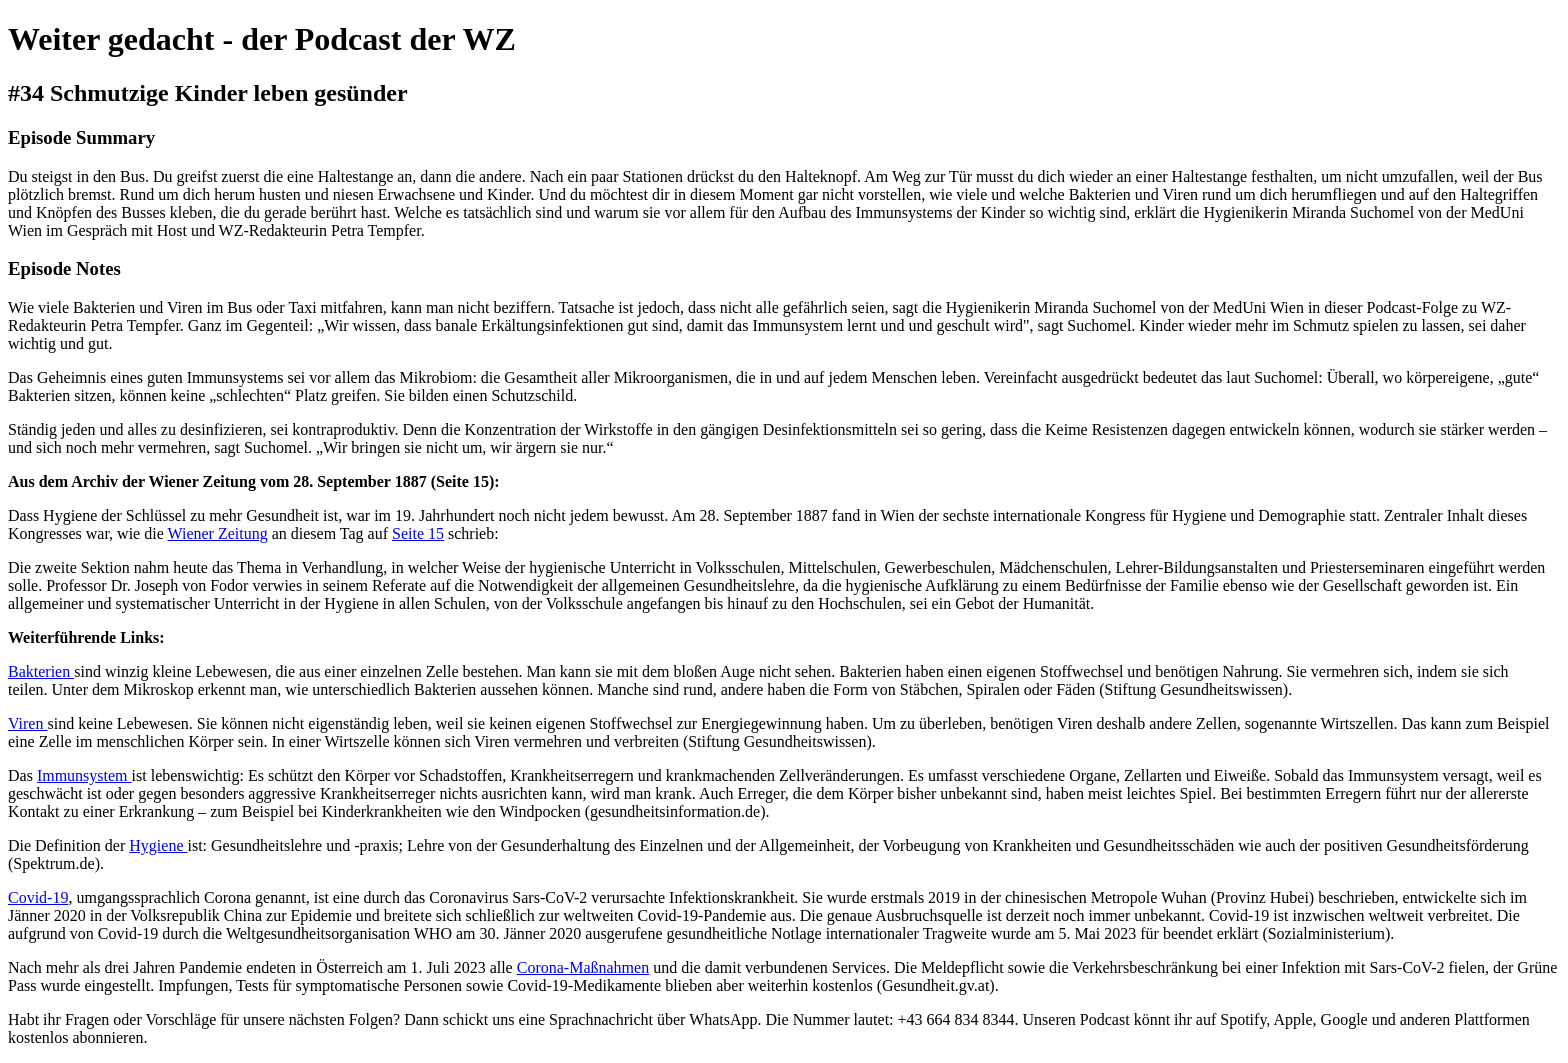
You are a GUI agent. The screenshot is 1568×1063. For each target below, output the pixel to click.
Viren (27, 723)
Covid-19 (38, 897)
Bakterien (41, 671)
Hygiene (158, 845)
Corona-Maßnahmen (583, 967)
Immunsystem (84, 775)
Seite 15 (418, 533)
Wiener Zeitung (217, 533)
